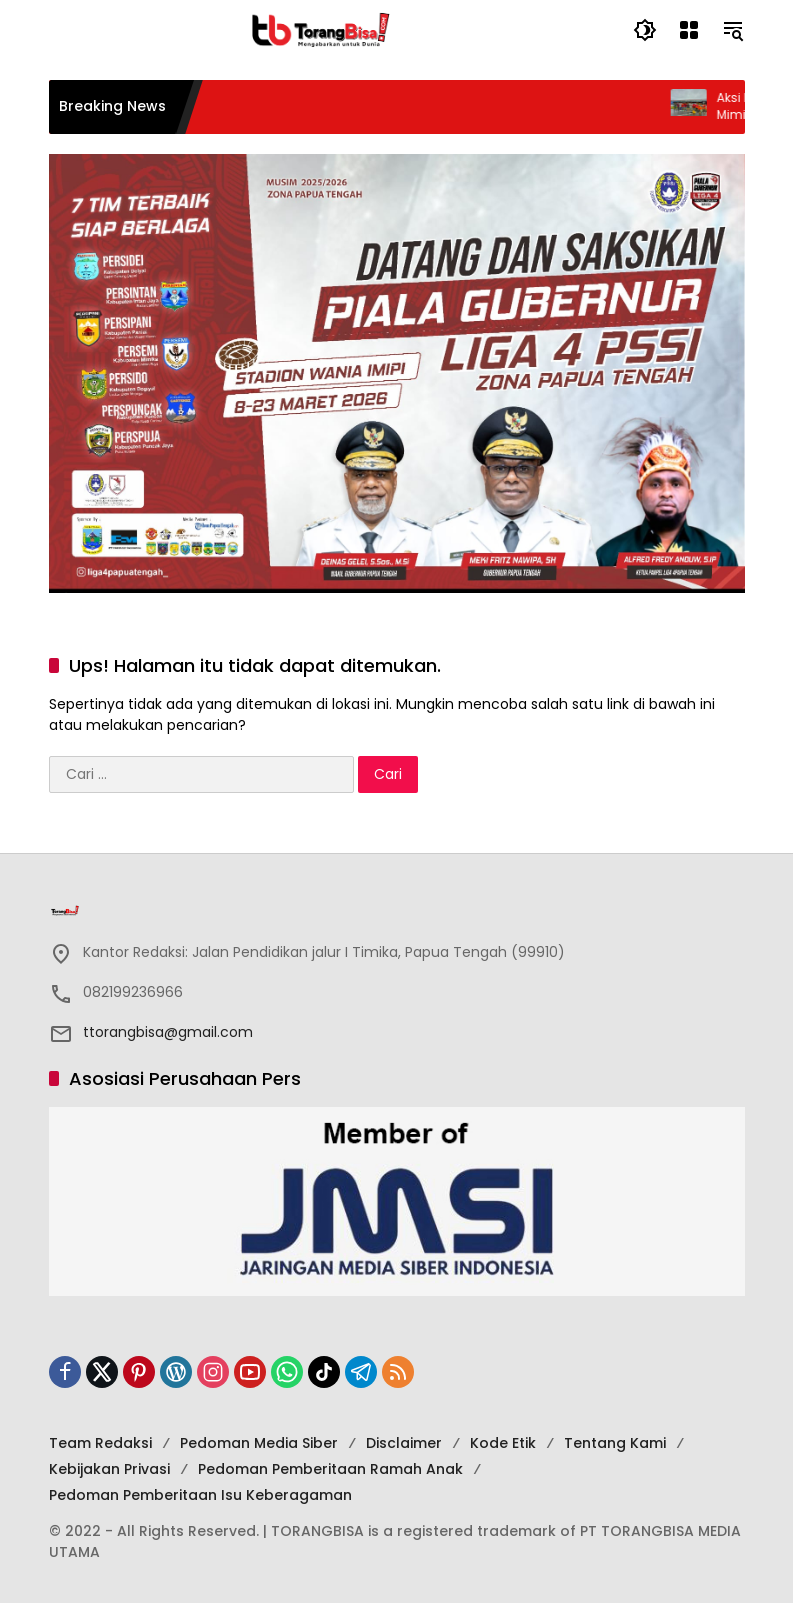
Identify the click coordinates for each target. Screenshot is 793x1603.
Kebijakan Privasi (109, 1469)
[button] (645, 30)
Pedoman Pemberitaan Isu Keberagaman (200, 1495)
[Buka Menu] (689, 30)
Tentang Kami (615, 1443)
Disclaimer (404, 1443)
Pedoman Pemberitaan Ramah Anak (330, 1469)
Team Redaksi (100, 1443)
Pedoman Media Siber (259, 1443)
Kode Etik (503, 1443)
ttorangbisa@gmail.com (168, 1032)
